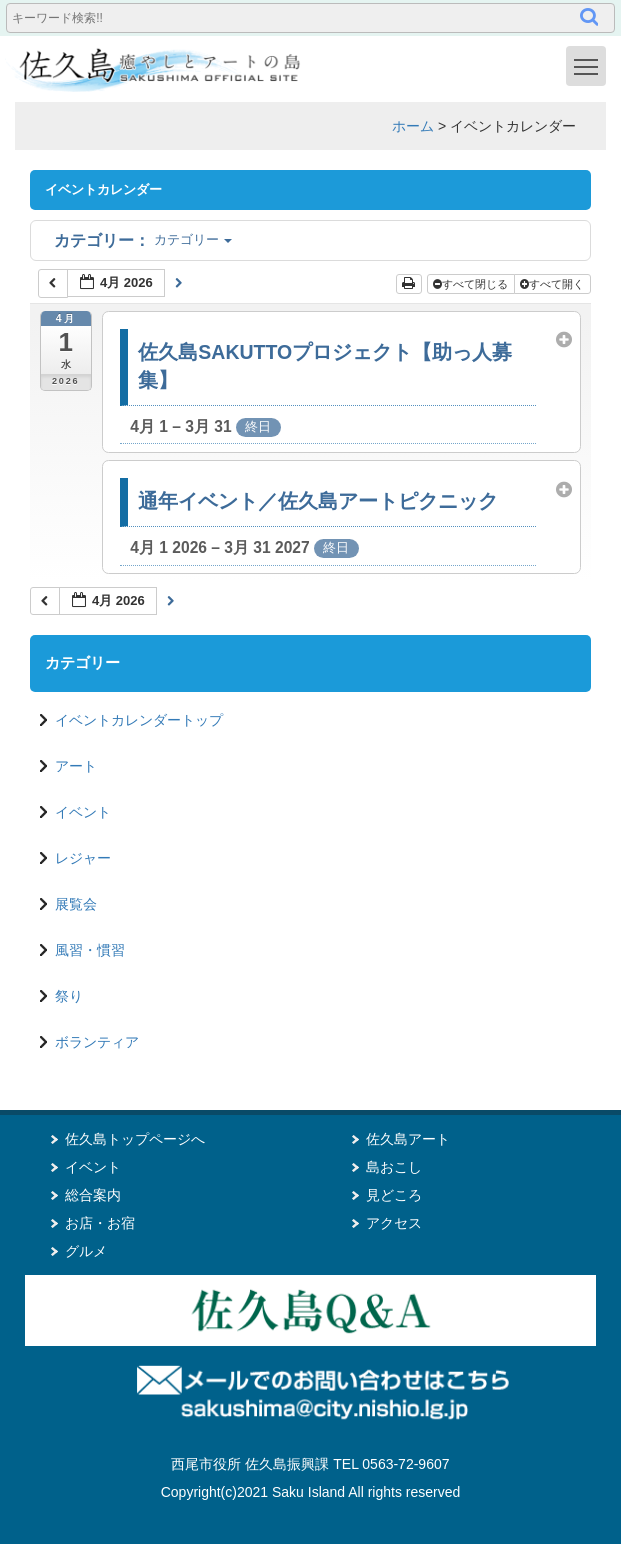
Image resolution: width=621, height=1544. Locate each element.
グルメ (86, 1251)
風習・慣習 (90, 950)
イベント (83, 812)
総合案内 (93, 1195)
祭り (69, 996)
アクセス (394, 1223)
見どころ (394, 1195)
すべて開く (553, 284)
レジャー (83, 858)
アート (76, 766)
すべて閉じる (472, 284)
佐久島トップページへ (135, 1139)
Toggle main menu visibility (590, 65)
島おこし (394, 1167)
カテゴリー (143, 239)
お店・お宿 (100, 1223)
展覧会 (76, 904)
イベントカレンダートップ (139, 720)
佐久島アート (408, 1139)
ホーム (413, 126)
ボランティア (97, 1042)
